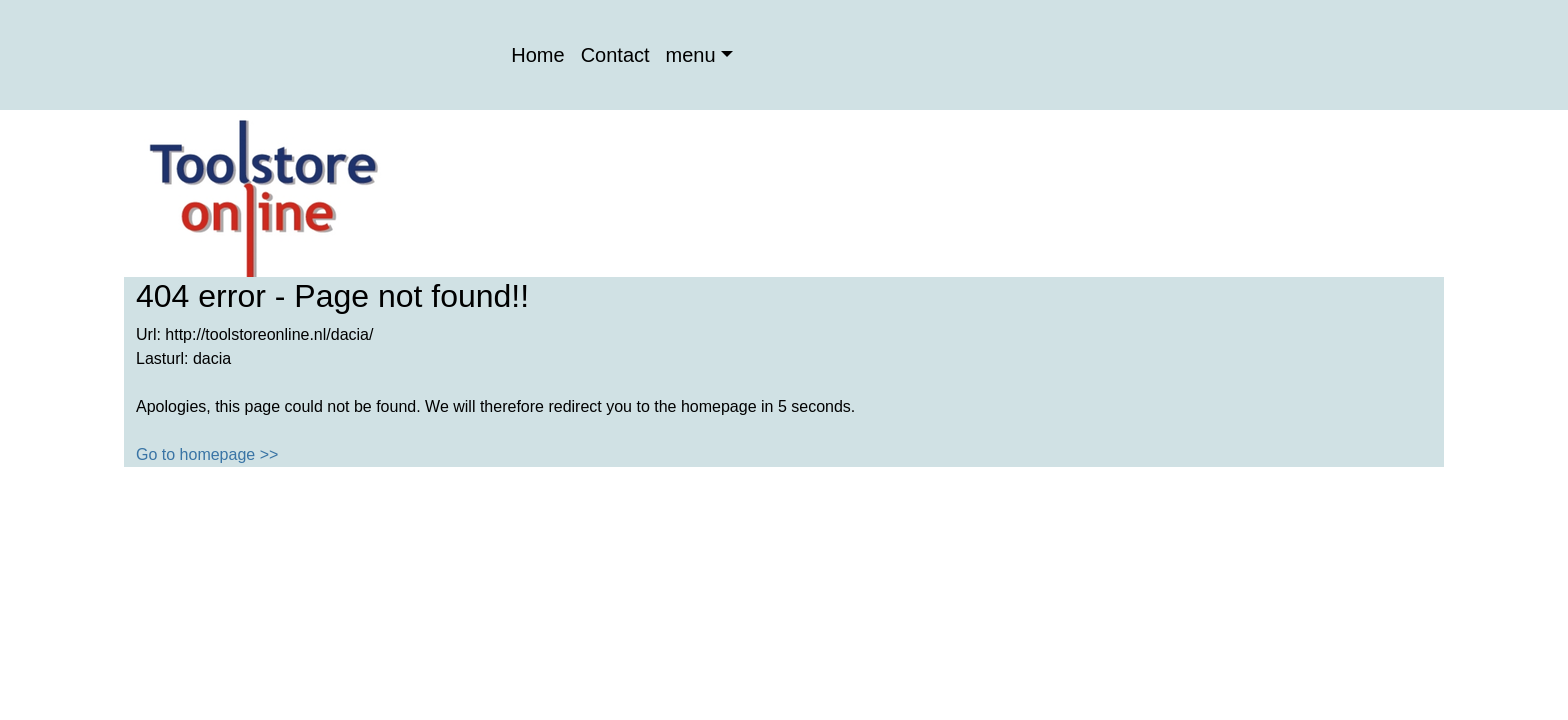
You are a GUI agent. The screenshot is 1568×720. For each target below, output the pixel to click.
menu (691, 55)
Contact (615, 55)
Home (537, 55)
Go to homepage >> (207, 454)
